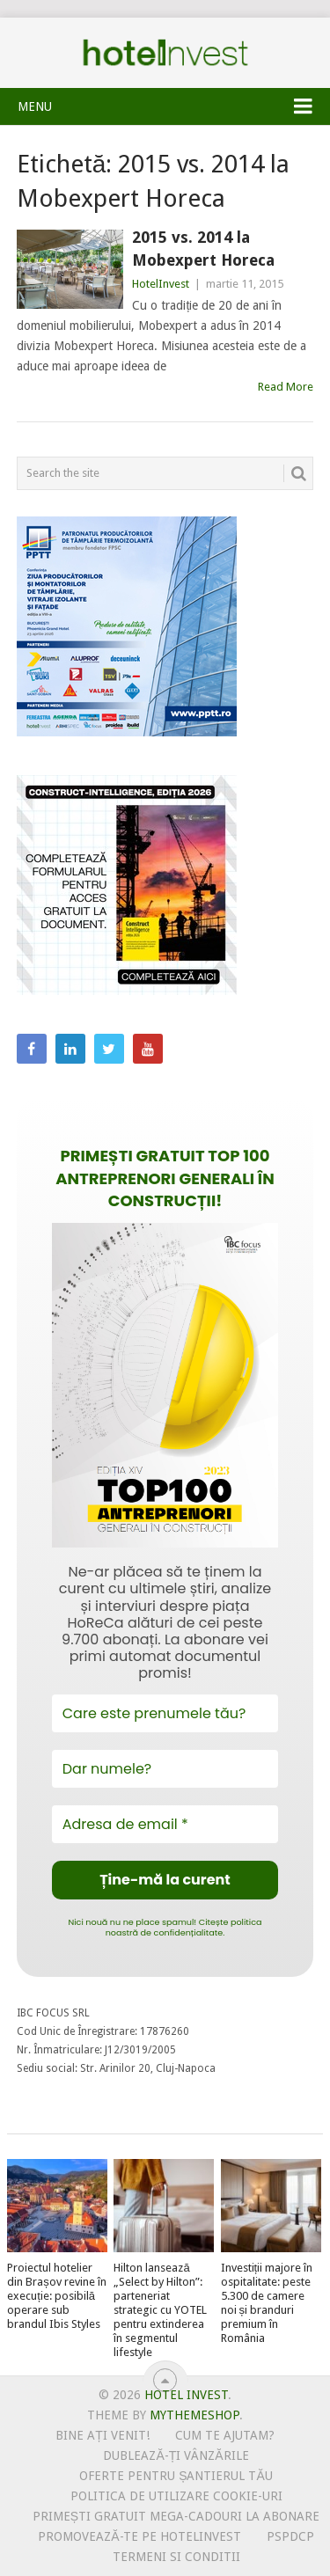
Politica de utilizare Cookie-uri (176, 2496)
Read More (285, 386)
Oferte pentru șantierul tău (176, 2476)
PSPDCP (290, 2536)
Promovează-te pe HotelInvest (139, 2536)
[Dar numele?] (165, 1769)
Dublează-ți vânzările (175, 2455)
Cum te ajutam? (225, 2435)
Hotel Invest (165, 52)
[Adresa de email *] (165, 1824)
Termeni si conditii (176, 2557)
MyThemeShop (194, 2415)
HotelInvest (160, 283)
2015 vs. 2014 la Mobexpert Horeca (203, 248)
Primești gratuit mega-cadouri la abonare (176, 2516)
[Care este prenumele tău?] (165, 1713)
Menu (35, 106)
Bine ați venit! (102, 2435)
